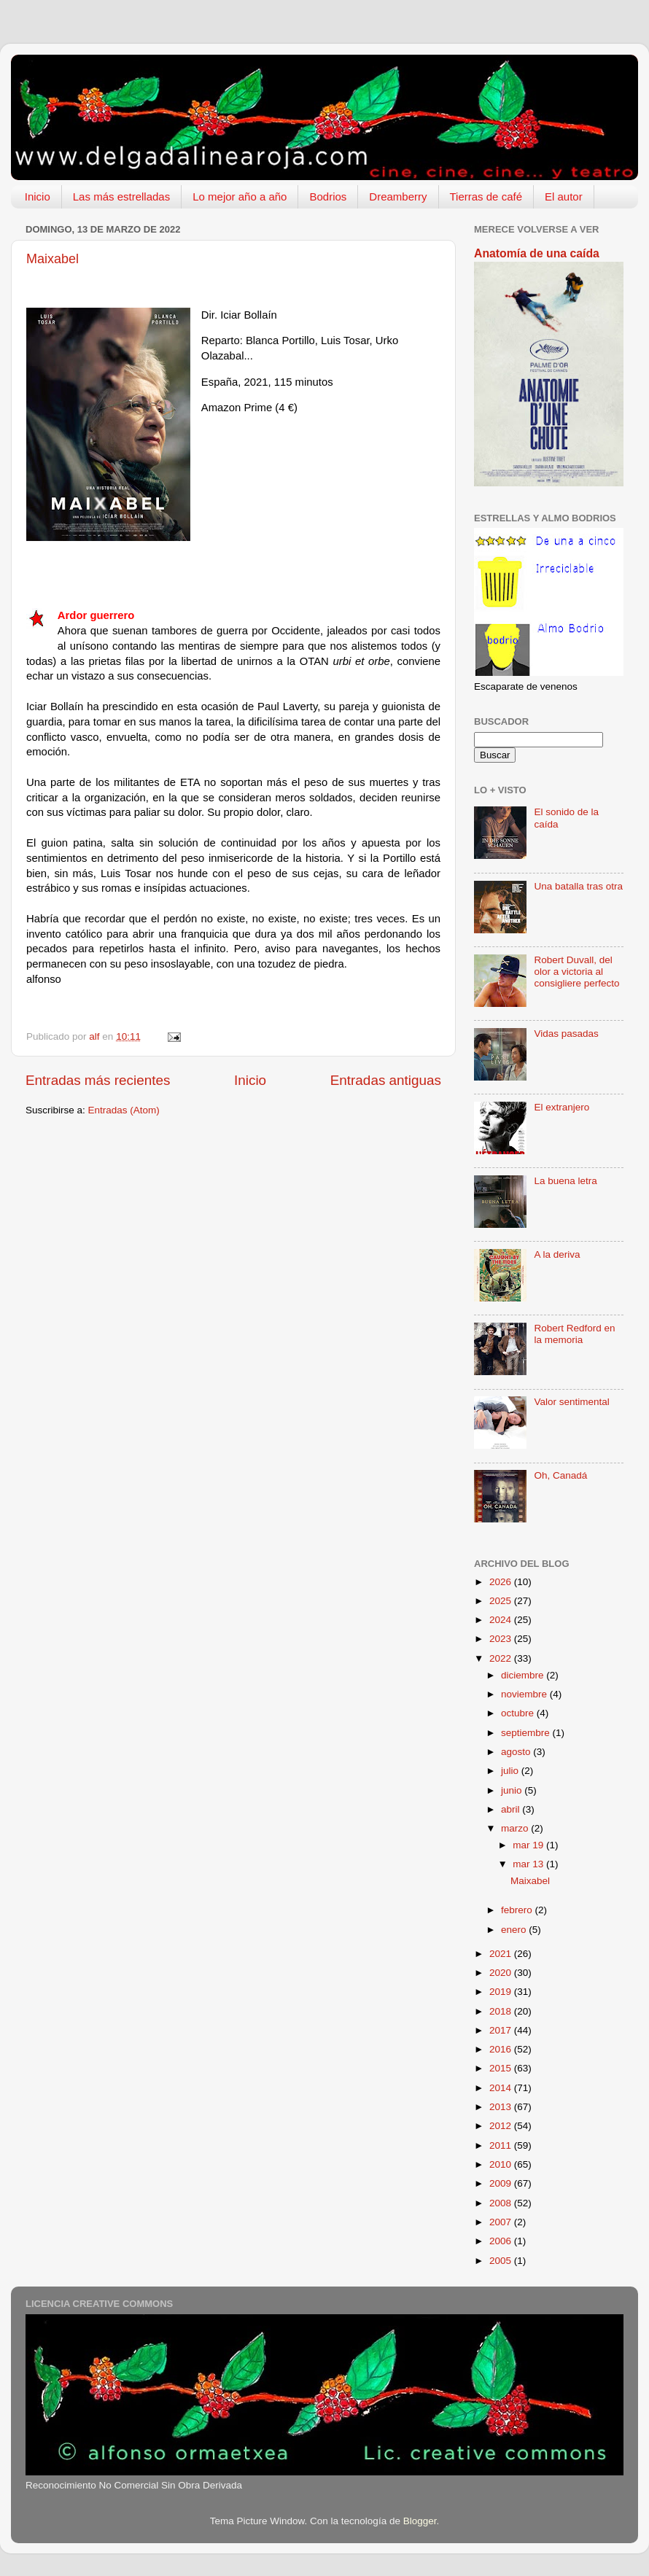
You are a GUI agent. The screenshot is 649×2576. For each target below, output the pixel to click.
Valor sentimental (571, 1401)
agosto (517, 1751)
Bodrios (327, 196)
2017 (501, 2030)
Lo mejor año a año (240, 196)
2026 (501, 1581)
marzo (516, 1828)
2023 (501, 1638)
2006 (501, 2240)
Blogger (420, 2520)
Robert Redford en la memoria (574, 1334)
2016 (501, 2049)
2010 (501, 2164)
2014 (501, 2087)
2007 (501, 2222)
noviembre (525, 1694)
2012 (501, 2125)
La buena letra (565, 1180)
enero (515, 1929)
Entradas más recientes (98, 1080)
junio (512, 1790)
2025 (501, 1600)
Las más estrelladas (121, 196)
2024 (501, 1619)
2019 (501, 1991)
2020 (501, 1972)
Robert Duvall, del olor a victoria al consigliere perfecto (576, 971)
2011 (501, 2145)
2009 (501, 2183)
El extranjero (561, 1107)
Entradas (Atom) (124, 1110)
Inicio (37, 196)
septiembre (527, 1732)
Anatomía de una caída (536, 253)
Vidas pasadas (566, 1033)
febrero (518, 1909)
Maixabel (52, 259)
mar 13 (529, 1864)
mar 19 (529, 1845)
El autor (564, 196)
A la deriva (557, 1254)
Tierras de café (486, 196)
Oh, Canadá (560, 1475)
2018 (501, 2011)
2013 (501, 2106)
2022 (501, 1658)
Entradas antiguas (385, 1080)
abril (511, 1809)
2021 (501, 1953)
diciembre (523, 1675)
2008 (501, 2203)
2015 (501, 2068)
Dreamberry (398, 196)
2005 (501, 2260)
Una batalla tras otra (578, 886)
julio (511, 1770)
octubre (519, 1713)
